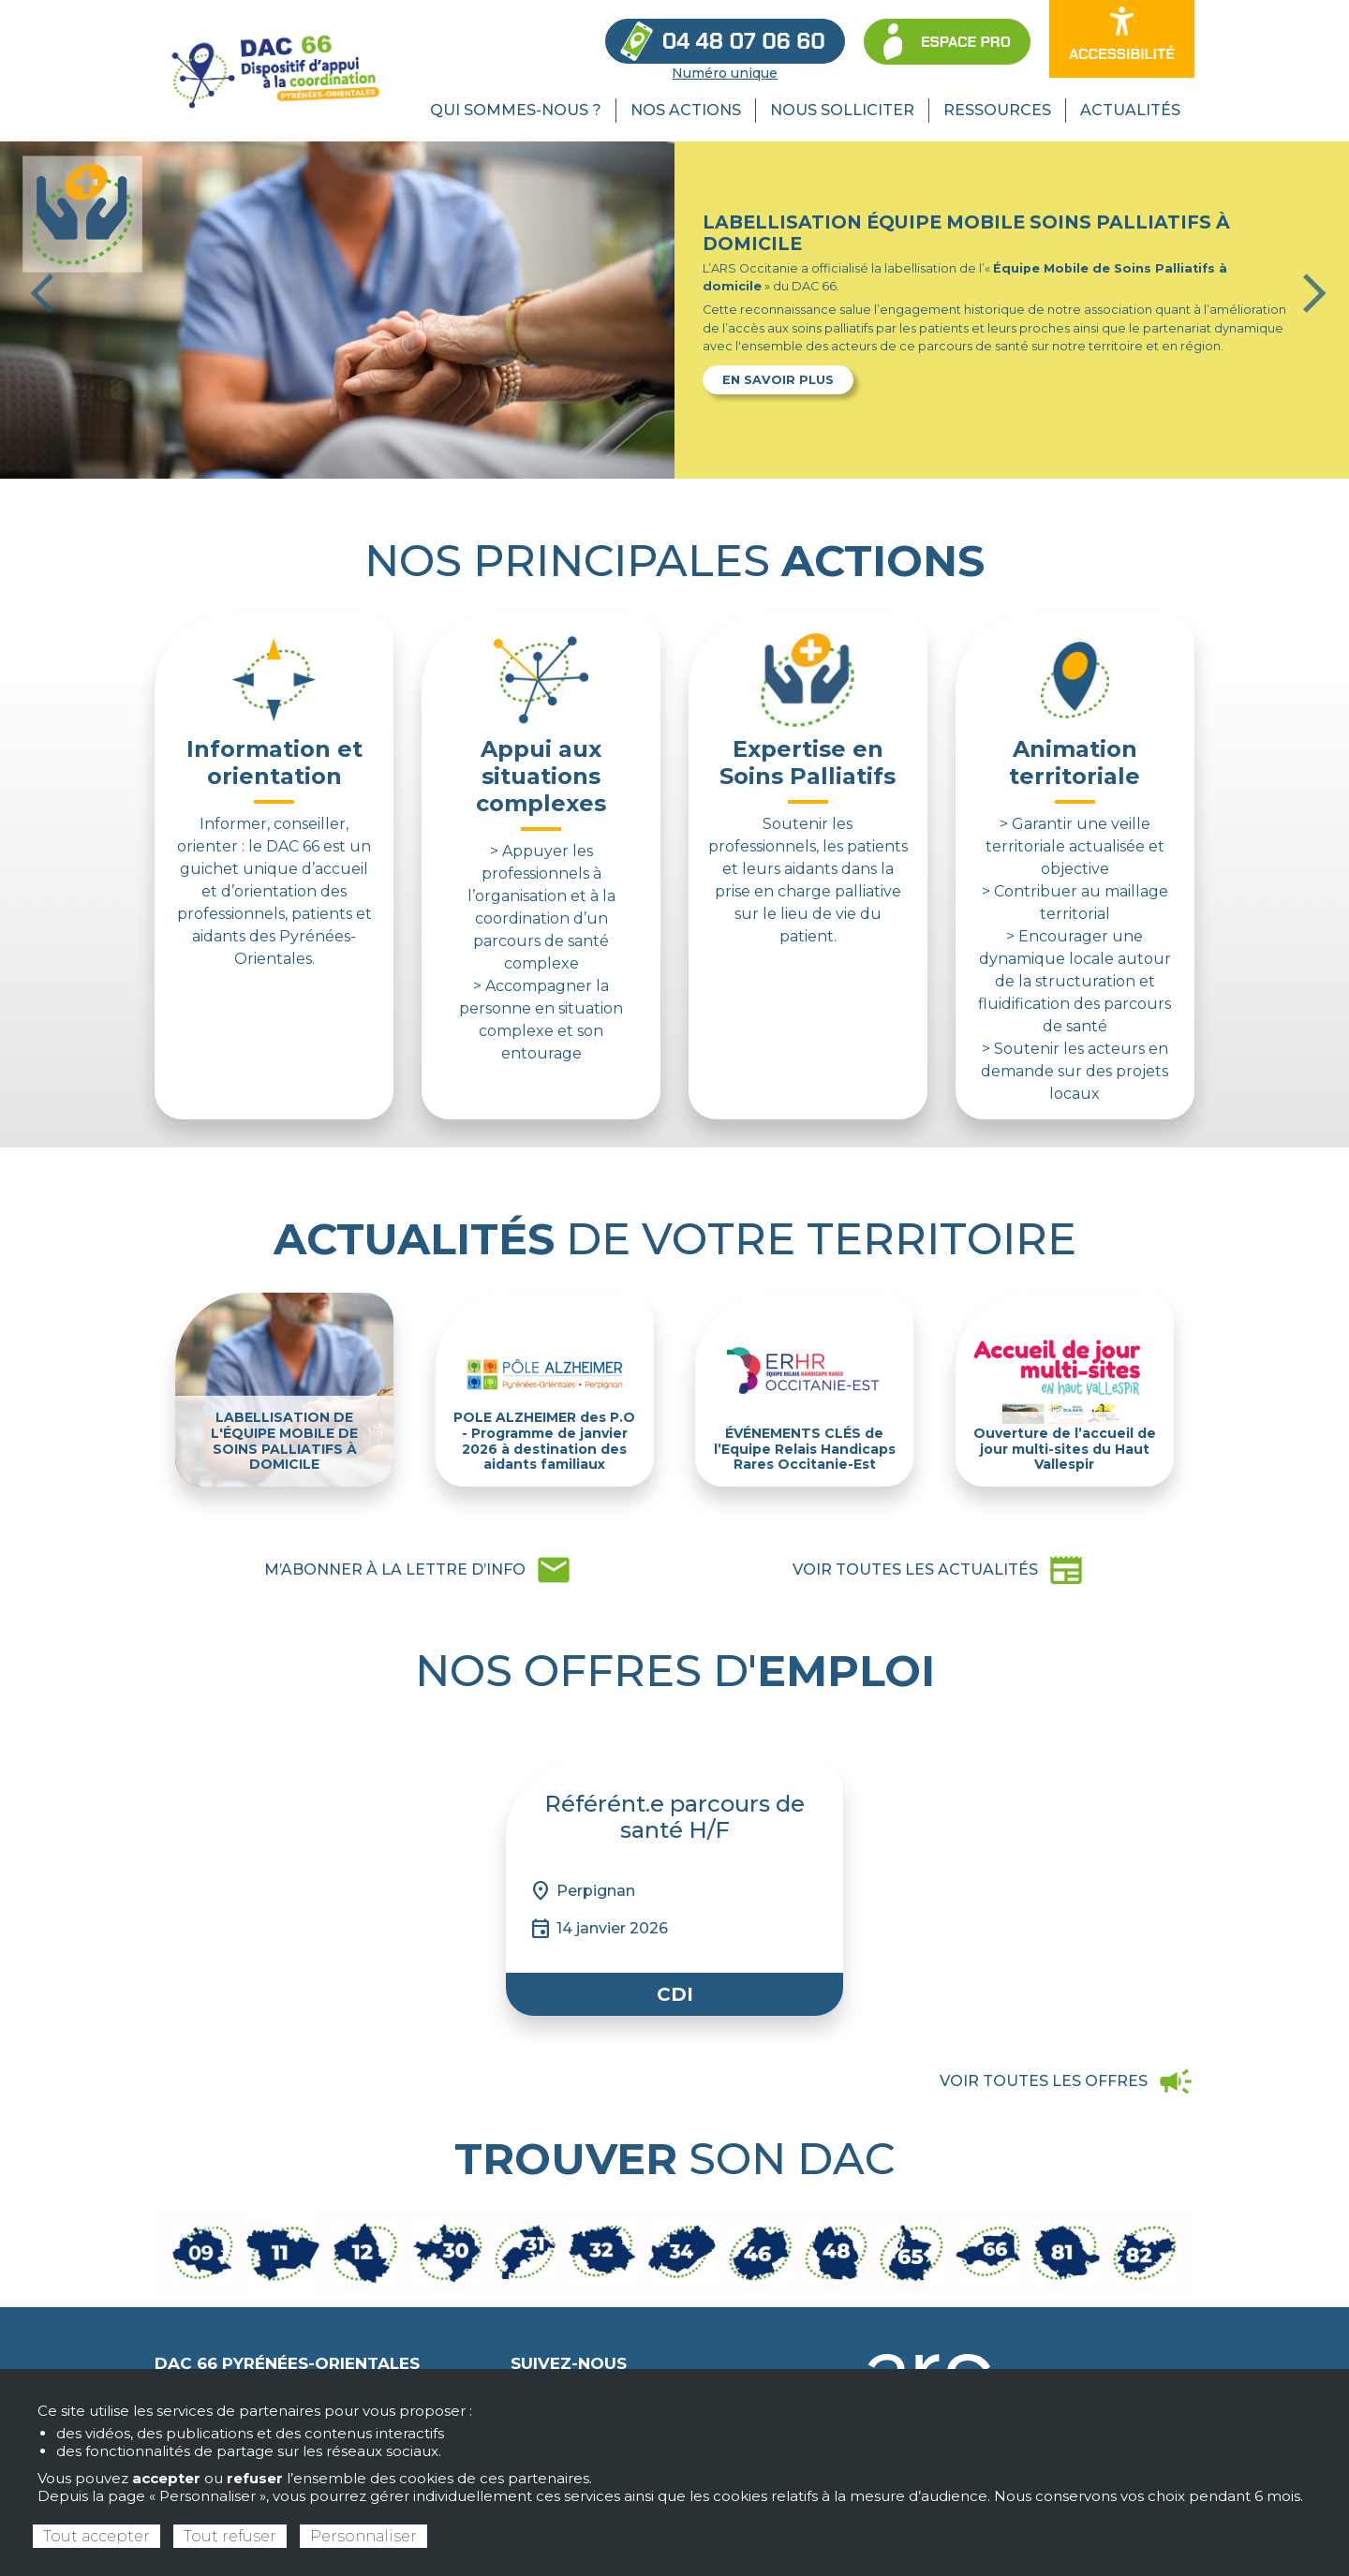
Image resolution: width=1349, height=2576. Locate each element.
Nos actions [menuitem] (685, 110)
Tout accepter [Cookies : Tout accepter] (96, 2536)
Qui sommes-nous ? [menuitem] (515, 110)
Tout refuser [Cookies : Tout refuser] (230, 2536)
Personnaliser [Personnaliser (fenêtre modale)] (363, 2536)
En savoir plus (778, 380)
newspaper (939, 1570)
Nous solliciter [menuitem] (842, 110)
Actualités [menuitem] (1130, 110)
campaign (1067, 2081)
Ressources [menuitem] (997, 110)
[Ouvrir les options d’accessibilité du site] (1121, 39)
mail (418, 1570)
